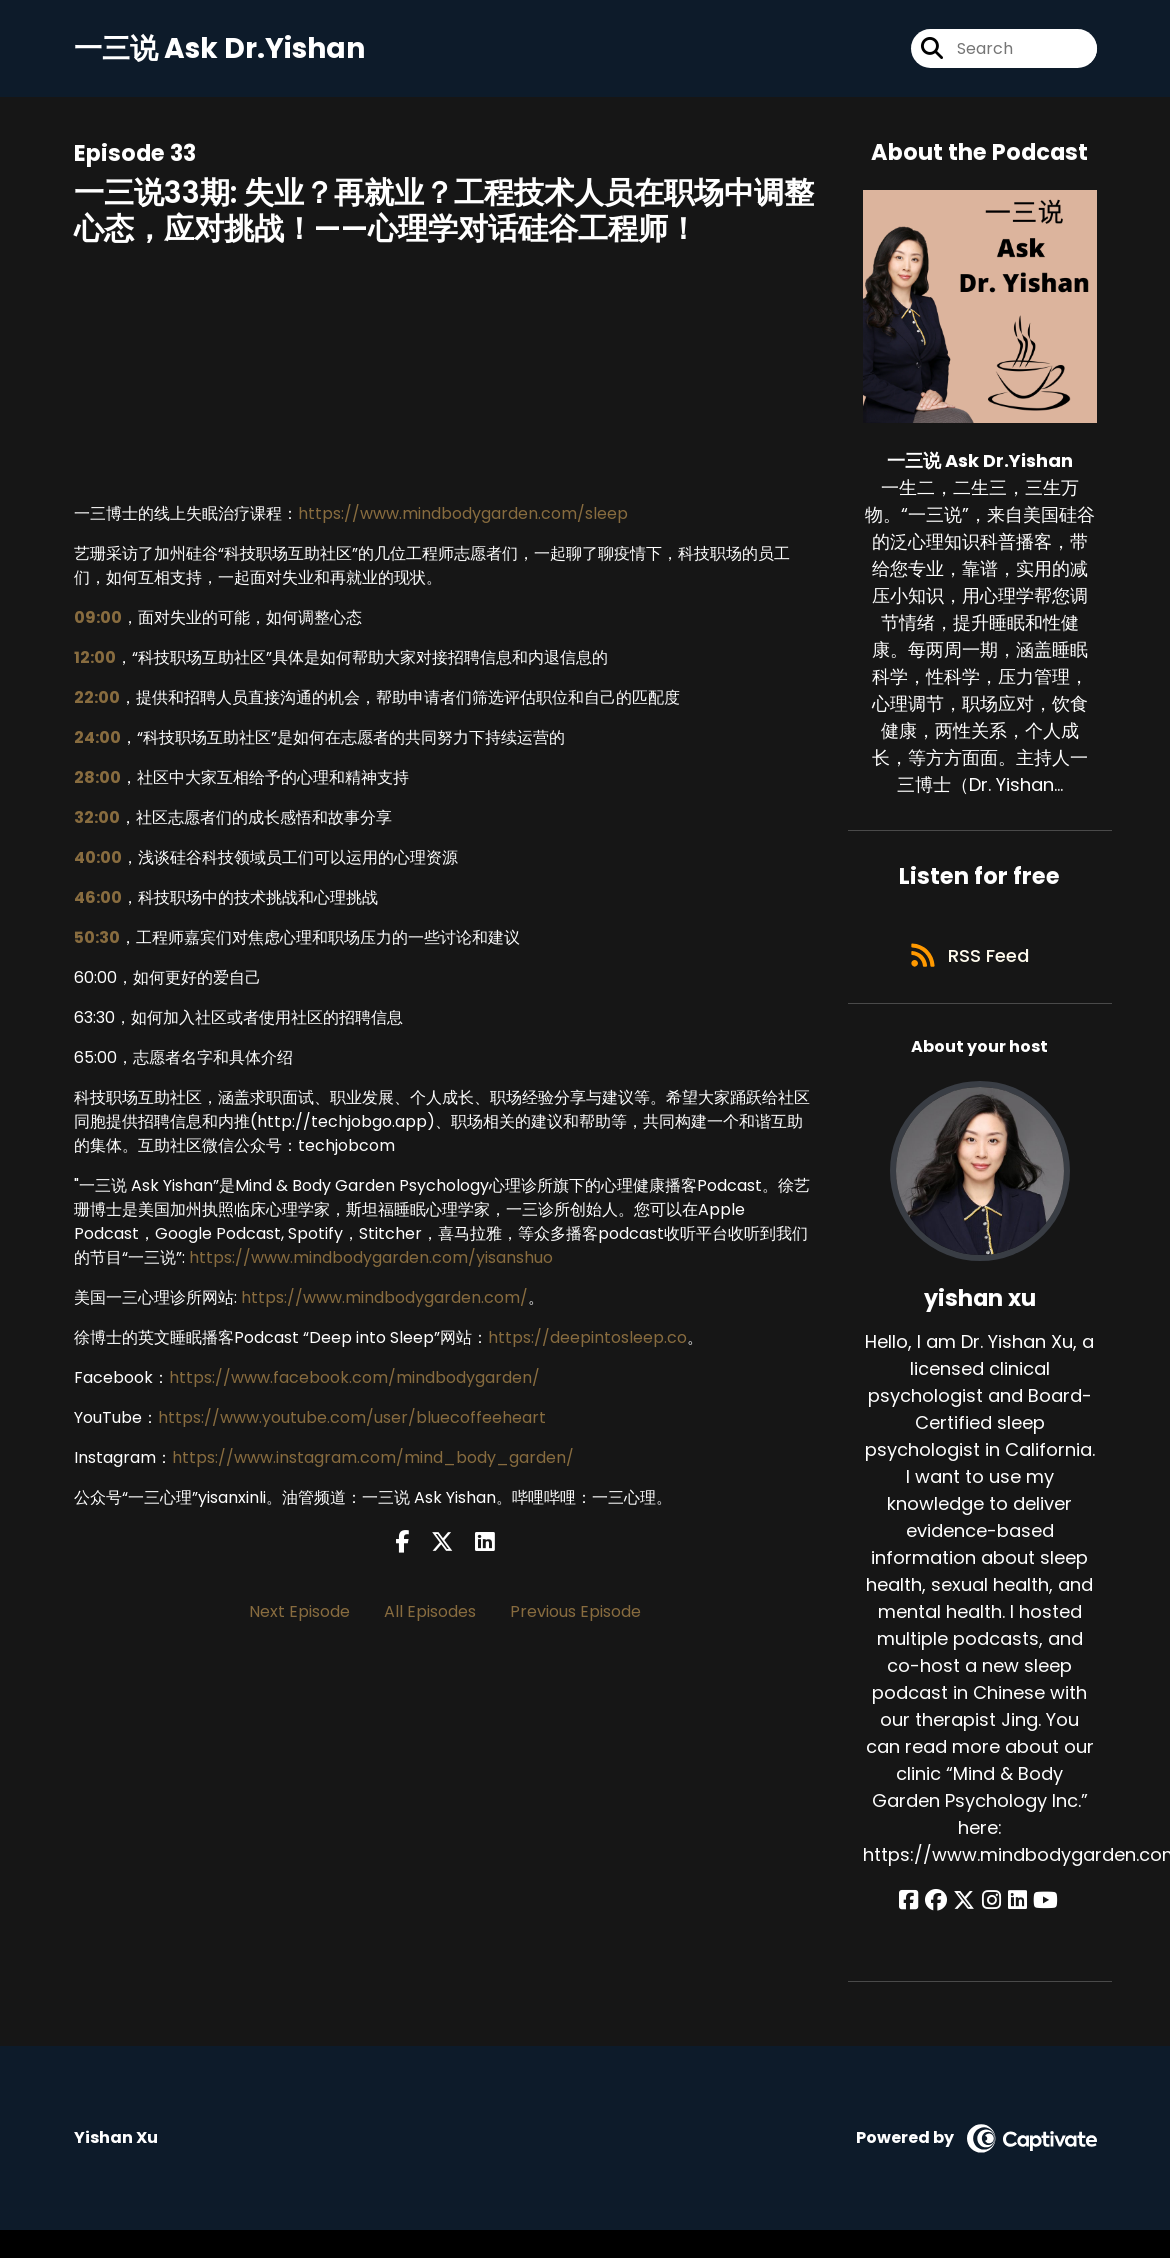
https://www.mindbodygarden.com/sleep (463, 515)
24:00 (97, 739)
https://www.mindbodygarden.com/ (384, 1299)
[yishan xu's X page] (967, 1907)
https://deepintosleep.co (587, 1339)
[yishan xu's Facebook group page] (941, 1907)
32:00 (97, 819)
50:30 (97, 939)
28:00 (97, 779)
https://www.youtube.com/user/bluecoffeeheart (352, 1419)
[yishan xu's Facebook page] (916, 1907)
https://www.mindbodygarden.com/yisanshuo (371, 1259)
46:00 (98, 899)
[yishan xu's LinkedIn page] (1014, 1907)
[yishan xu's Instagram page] (991, 1907)
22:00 (97, 699)
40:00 (98, 859)
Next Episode (299, 1613)
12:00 (95, 659)
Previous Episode (575, 1613)
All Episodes (430, 1613)
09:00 (98, 619)
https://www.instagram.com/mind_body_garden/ (373, 1459)
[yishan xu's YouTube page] (1040, 1907)
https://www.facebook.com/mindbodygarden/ (354, 1379)
